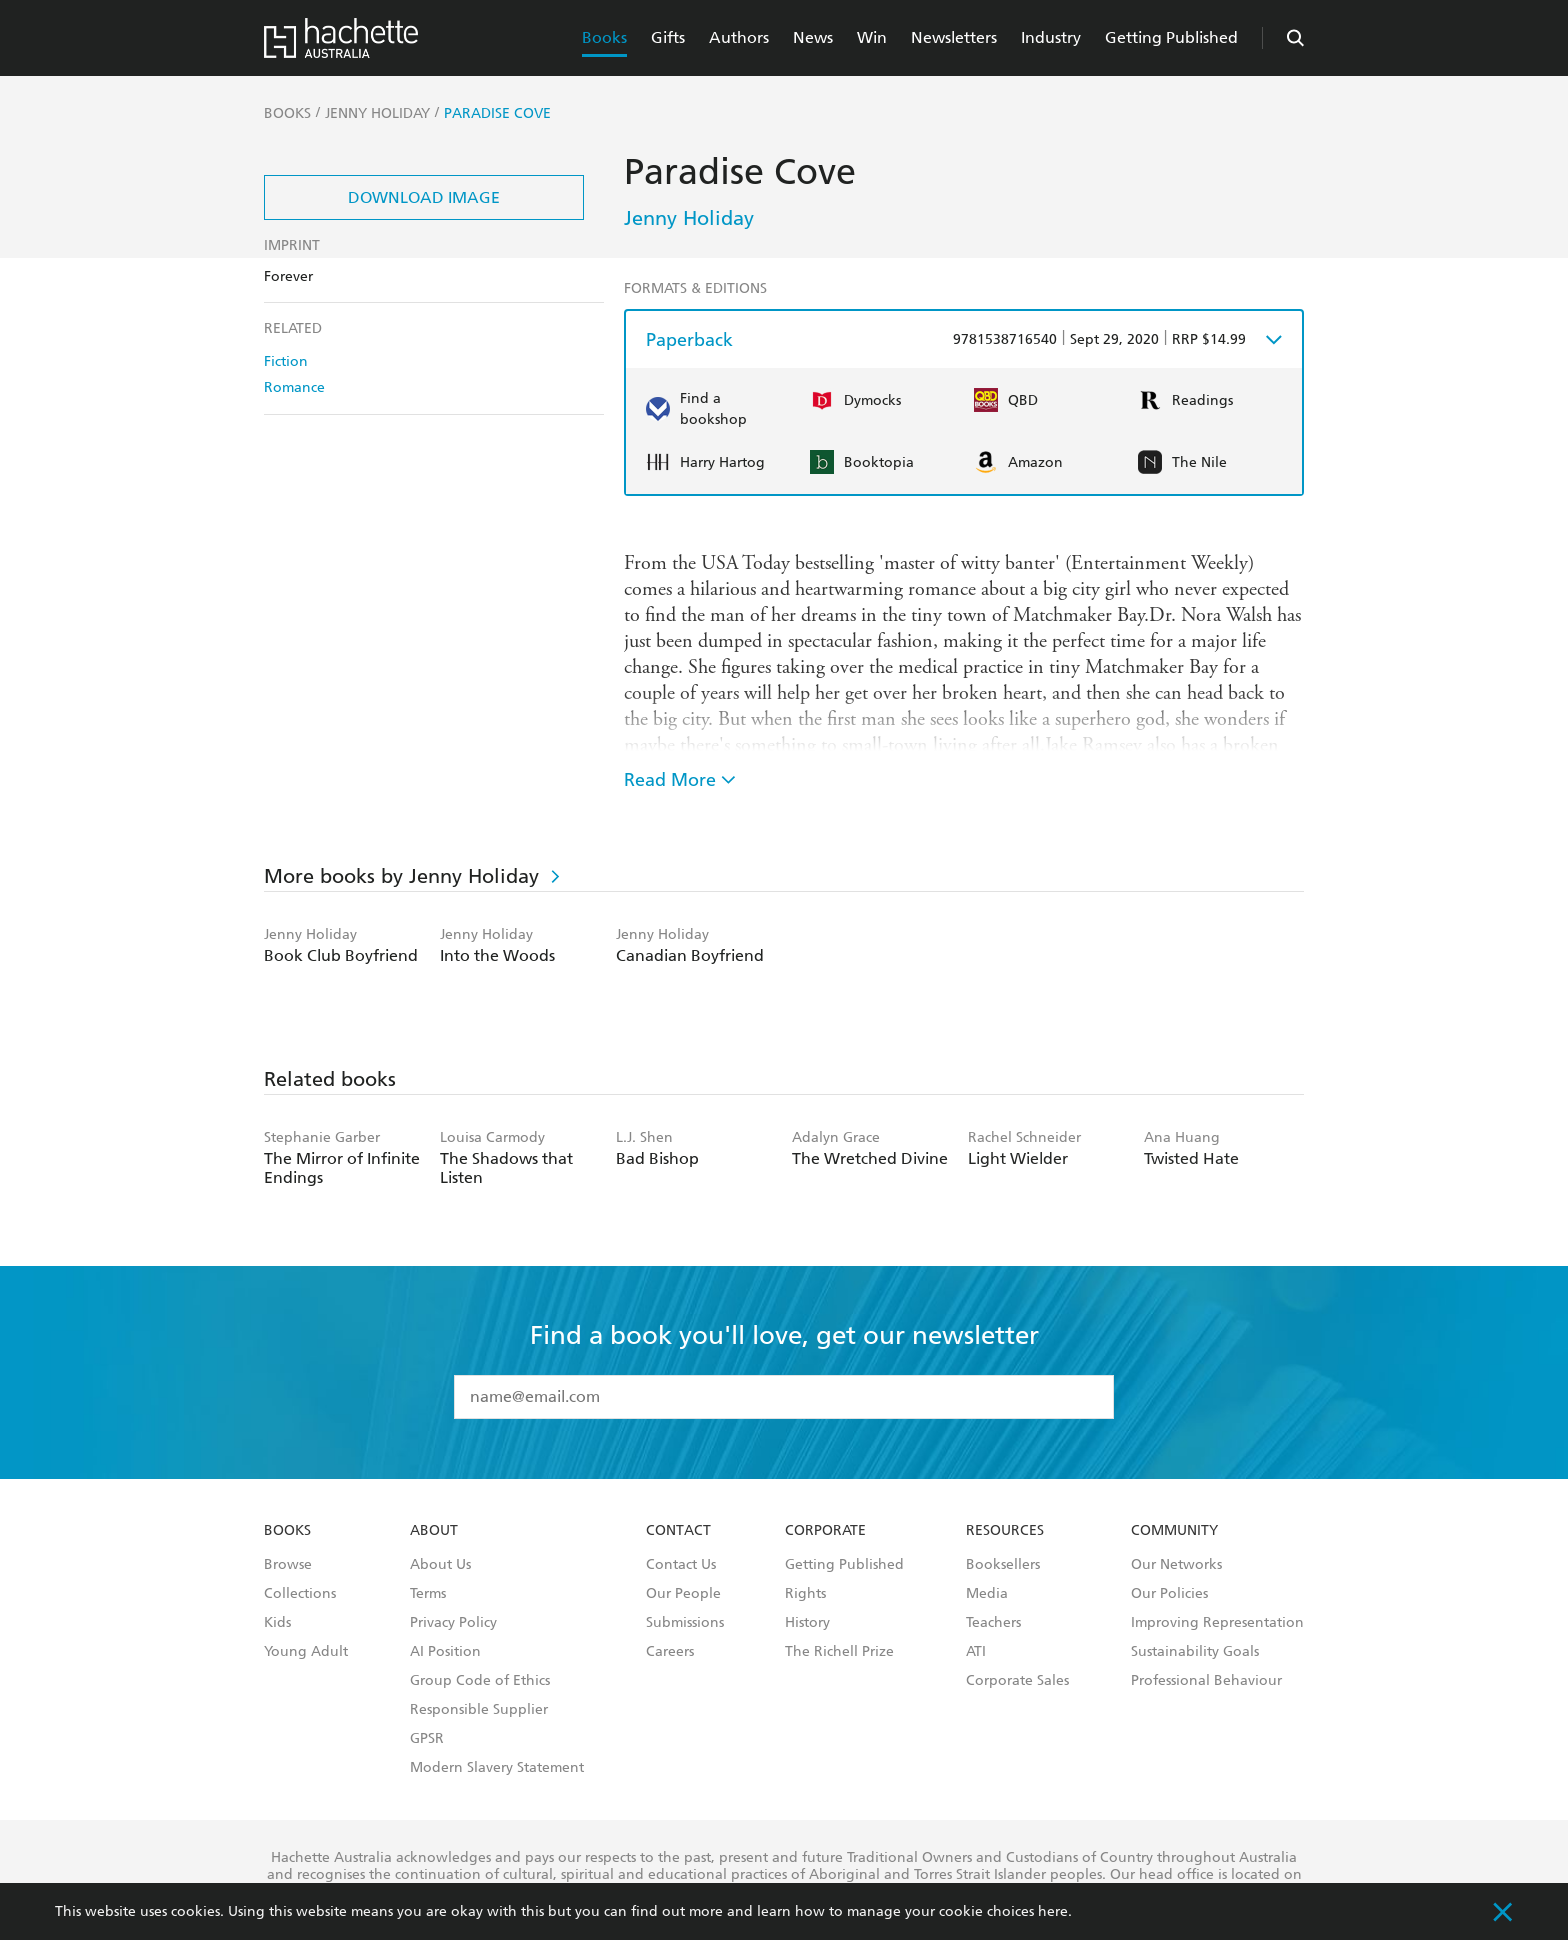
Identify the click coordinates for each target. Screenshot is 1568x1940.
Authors (739, 37)
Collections (300, 1594)
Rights (805, 1594)
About (434, 1531)
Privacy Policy (453, 1623)
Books (604, 37)
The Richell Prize (839, 1652)
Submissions (685, 1623)
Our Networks (1176, 1565)
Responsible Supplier (479, 1710)
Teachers (993, 1623)
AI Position (445, 1652)
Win (872, 37)
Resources (1005, 1531)
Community (1174, 1531)
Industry (1051, 37)
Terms (428, 1594)
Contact (678, 1531)
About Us (440, 1565)
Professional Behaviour (1206, 1681)
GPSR (427, 1739)
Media (987, 1594)
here (1053, 1911)
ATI (976, 1652)
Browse (288, 1565)
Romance (294, 387)
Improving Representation (1217, 1623)
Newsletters (954, 37)
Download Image (424, 197)
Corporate (825, 1531)
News (813, 37)
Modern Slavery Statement (497, 1768)
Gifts (668, 37)
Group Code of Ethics (480, 1681)
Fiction (286, 361)
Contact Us (681, 1565)
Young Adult (306, 1652)
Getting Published (1171, 37)
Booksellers (1003, 1565)
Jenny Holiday (689, 218)
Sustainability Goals (1195, 1652)
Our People (683, 1594)
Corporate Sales (1017, 1681)
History (807, 1623)
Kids (277, 1623)
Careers (670, 1652)
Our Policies (1169, 1594)
